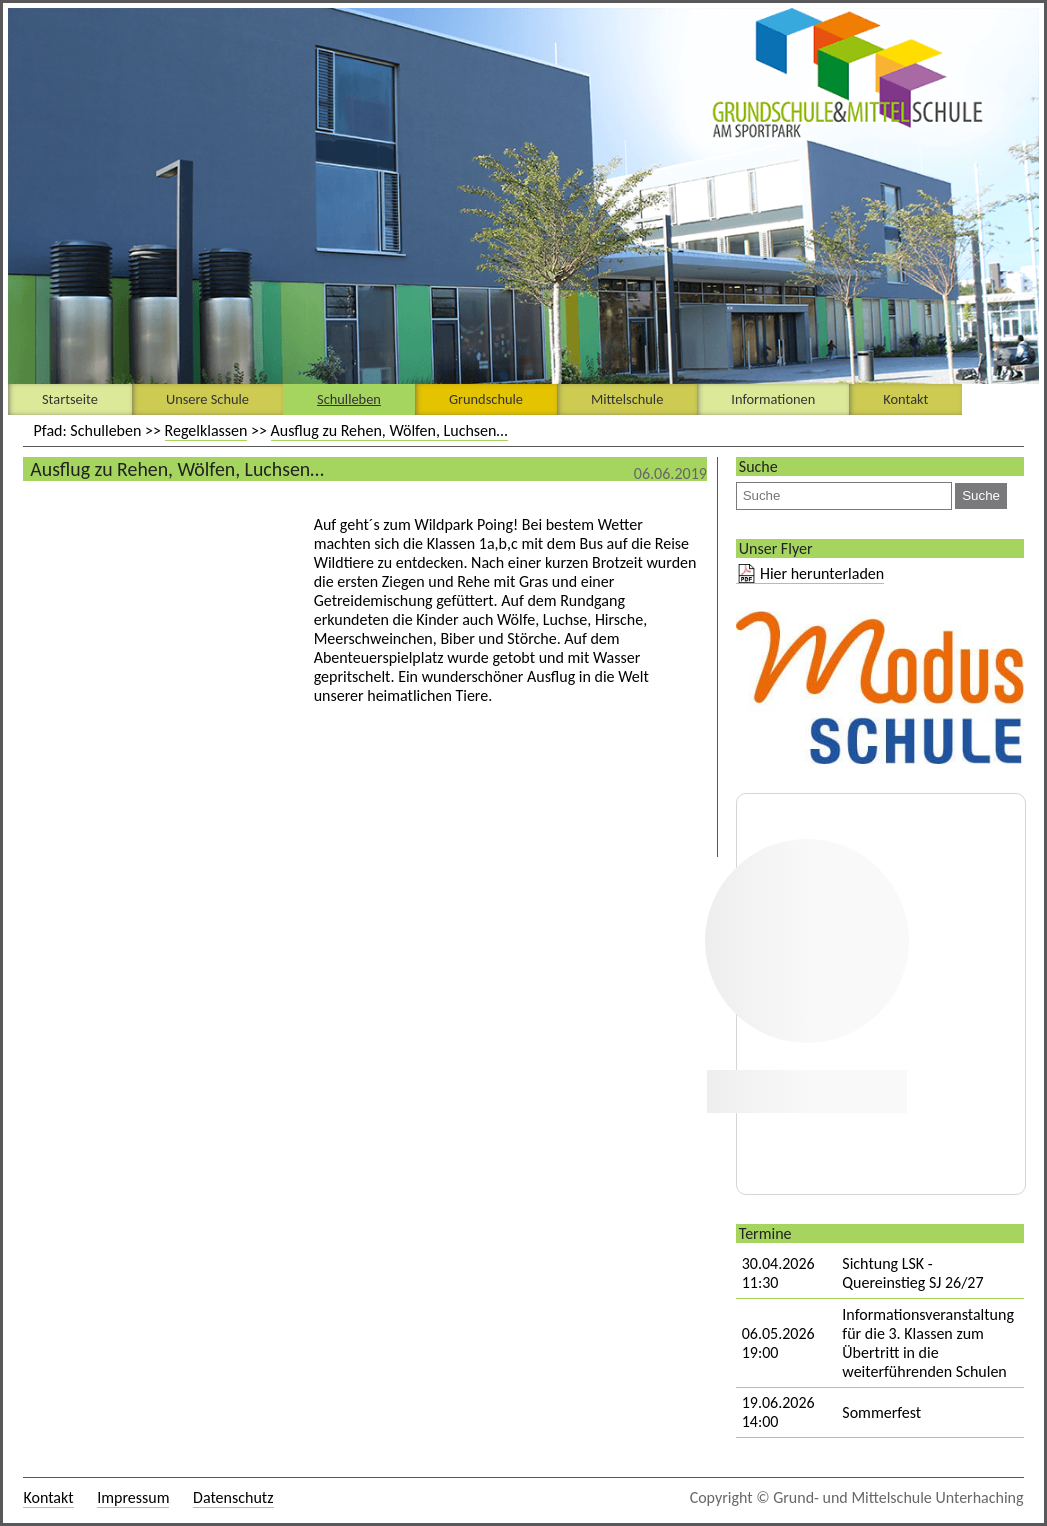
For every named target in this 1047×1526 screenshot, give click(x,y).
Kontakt (905, 399)
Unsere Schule (207, 399)
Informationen (773, 399)
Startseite (70, 399)
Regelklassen (206, 430)
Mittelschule (627, 399)
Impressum (133, 1497)
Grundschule (486, 399)
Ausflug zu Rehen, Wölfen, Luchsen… (389, 430)
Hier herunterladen (822, 573)
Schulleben (349, 399)
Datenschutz (233, 1497)
